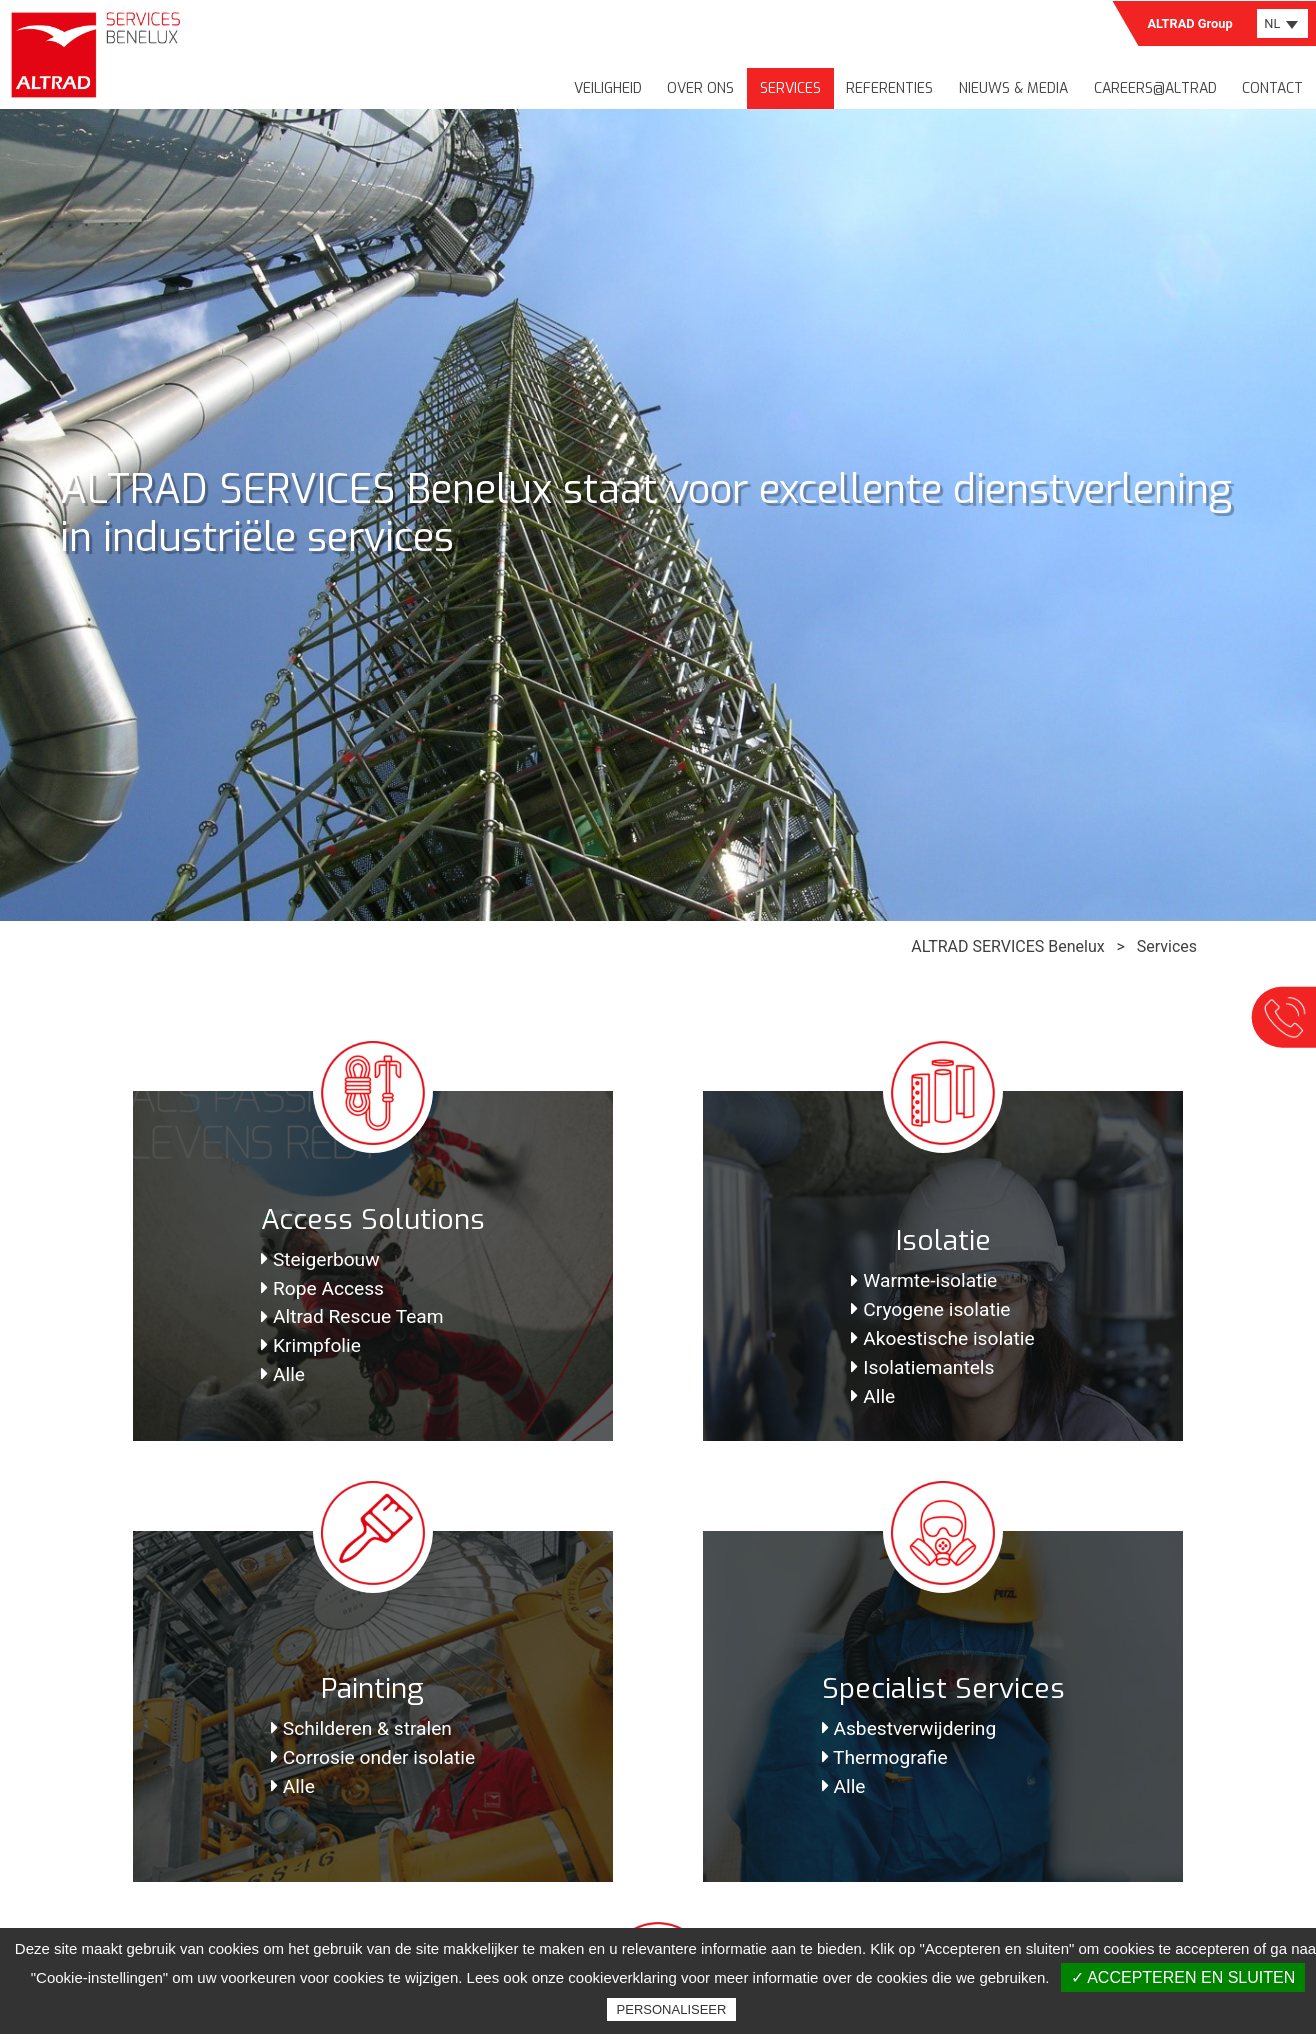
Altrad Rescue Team (352, 1316)
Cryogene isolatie (930, 1309)
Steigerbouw (320, 1259)
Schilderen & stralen (361, 1728)
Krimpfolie (311, 1345)
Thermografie (885, 1757)
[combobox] (1282, 23)
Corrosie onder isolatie (373, 1757)
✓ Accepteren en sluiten (1183, 1977)
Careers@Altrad (1155, 88)
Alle (283, 1374)
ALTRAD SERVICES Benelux (1007, 946)
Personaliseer (672, 2009)
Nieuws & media (1013, 88)
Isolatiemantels (922, 1367)
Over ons (700, 88)
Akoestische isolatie (942, 1338)
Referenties (889, 88)
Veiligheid (608, 88)
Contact (1272, 88)
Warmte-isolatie (924, 1280)
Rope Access (322, 1288)
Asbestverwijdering (909, 1728)
